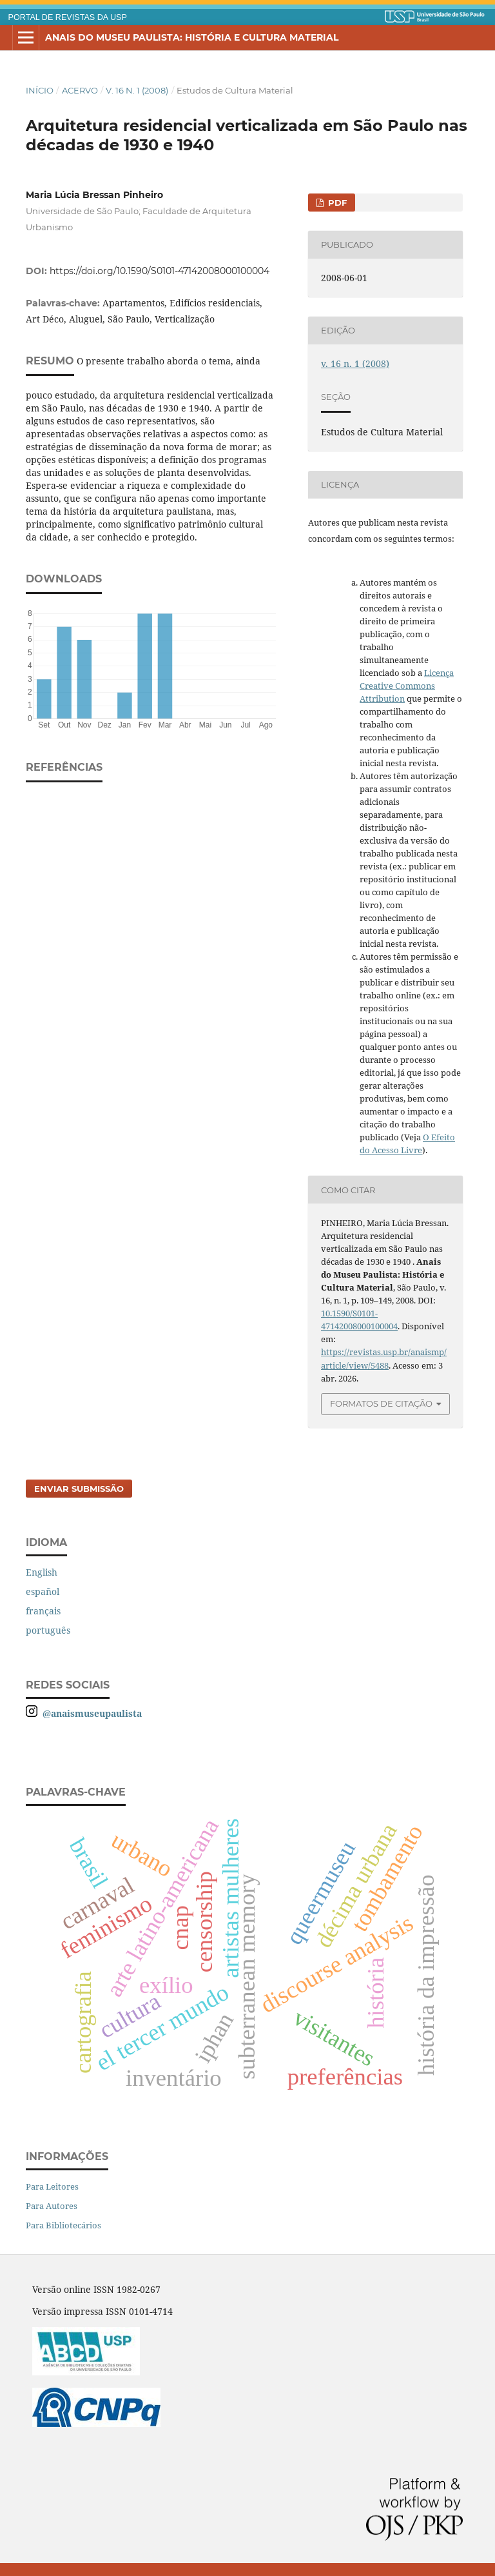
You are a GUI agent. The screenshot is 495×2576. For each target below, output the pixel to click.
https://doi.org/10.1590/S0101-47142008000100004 (159, 271)
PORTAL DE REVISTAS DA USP (67, 17)
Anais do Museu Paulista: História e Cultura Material (191, 37)
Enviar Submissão (79, 1488)
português (48, 1630)
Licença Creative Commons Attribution (407, 685)
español (42, 1591)
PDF (336, 202)
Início (39, 90)
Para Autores (51, 2206)
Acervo (80, 90)
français (43, 1611)
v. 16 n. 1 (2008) (137, 90)
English (41, 1572)
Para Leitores (52, 2186)
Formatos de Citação (381, 1403)
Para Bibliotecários (63, 2225)
